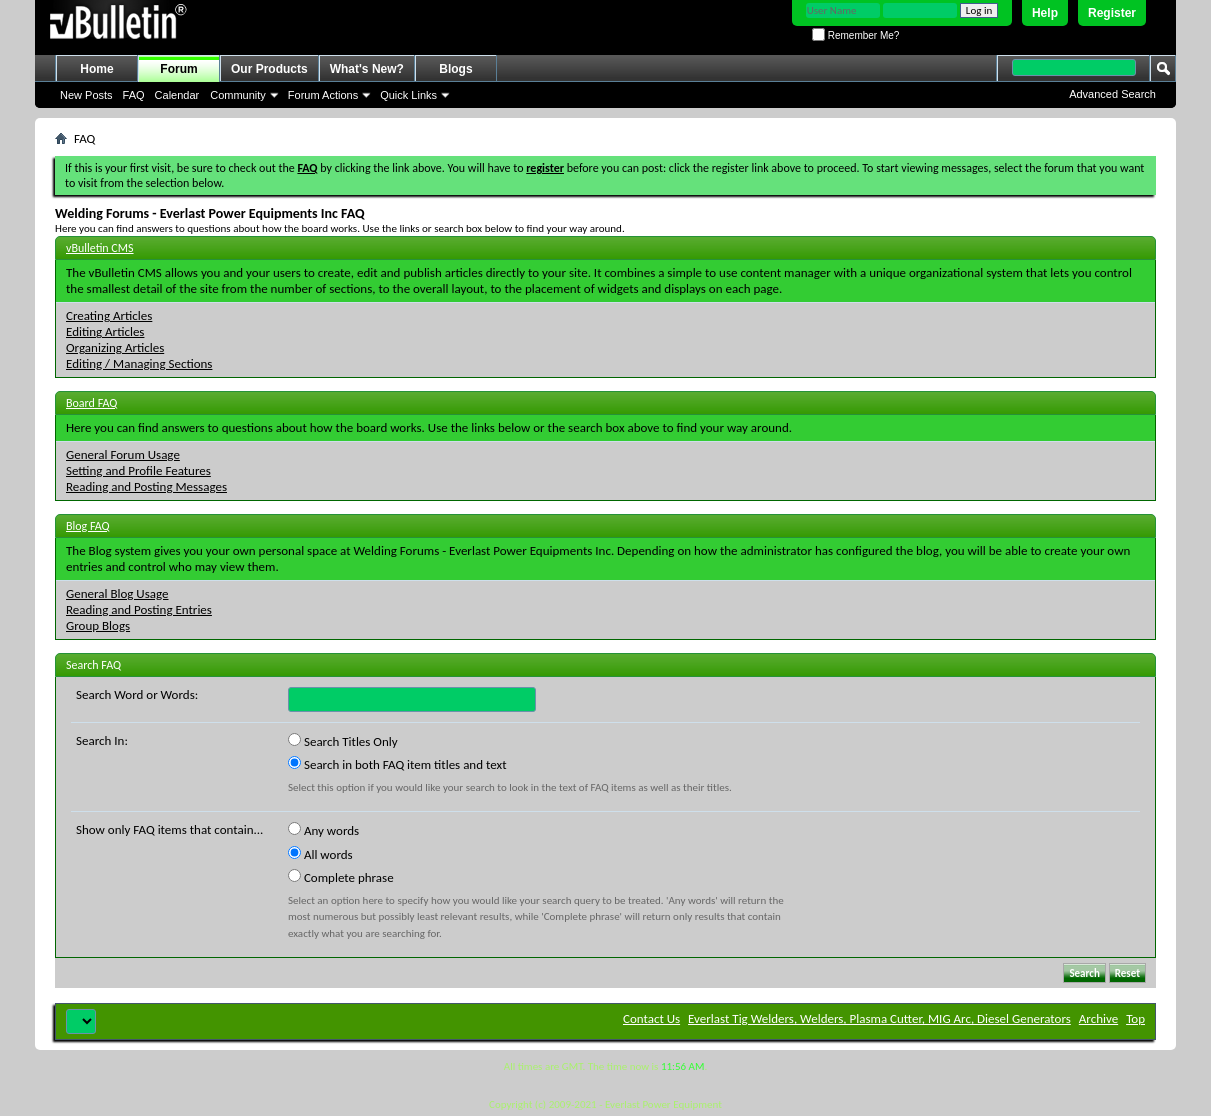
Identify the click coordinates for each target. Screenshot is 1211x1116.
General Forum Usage (123, 454)
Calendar (177, 95)
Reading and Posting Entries (139, 609)
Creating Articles (109, 315)
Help (1045, 13)
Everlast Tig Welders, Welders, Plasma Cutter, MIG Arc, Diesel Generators (879, 1018)
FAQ (134, 95)
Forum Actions (323, 95)
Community (238, 95)
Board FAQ (91, 403)
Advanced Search (1112, 94)
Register (1112, 13)
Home (96, 69)
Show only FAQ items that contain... (169, 829)
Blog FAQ (88, 526)
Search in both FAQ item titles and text (397, 764)
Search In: (102, 740)
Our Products (269, 69)
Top (1135, 1018)
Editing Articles (105, 331)
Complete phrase (341, 877)
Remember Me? (855, 35)
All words (320, 854)
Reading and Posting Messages (146, 486)
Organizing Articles (115, 347)
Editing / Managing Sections (139, 363)
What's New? (367, 69)
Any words (323, 830)
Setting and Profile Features (138, 470)
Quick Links (408, 95)
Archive (1098, 1018)
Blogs (455, 69)
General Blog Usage (117, 593)
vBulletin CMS (100, 248)
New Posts (86, 95)
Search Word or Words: (137, 694)
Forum (178, 69)
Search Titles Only (343, 741)
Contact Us (651, 1018)
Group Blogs (98, 625)
